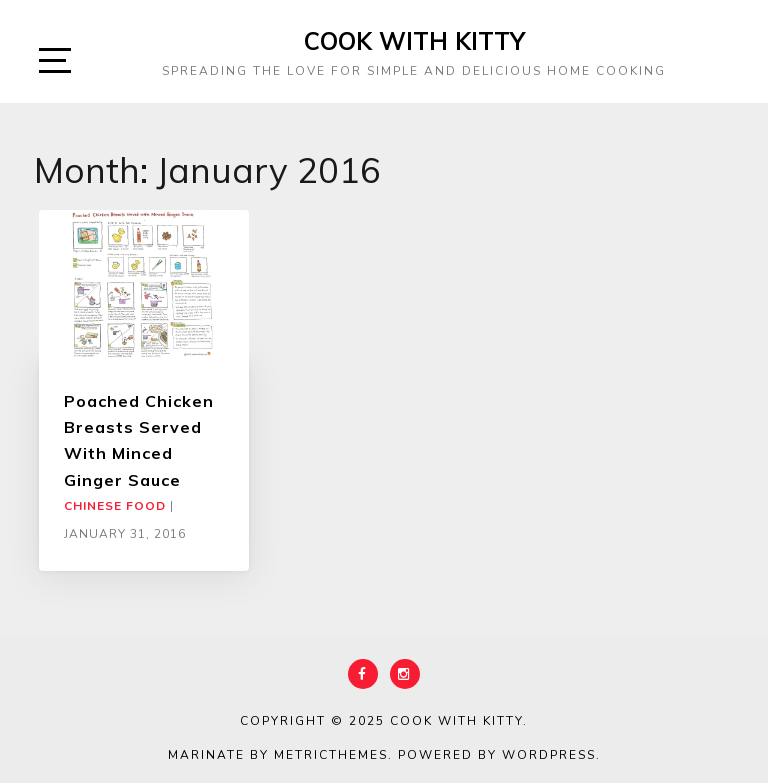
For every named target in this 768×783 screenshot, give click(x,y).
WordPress (549, 755)
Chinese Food (115, 506)
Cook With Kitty (414, 41)
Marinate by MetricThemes (278, 755)
